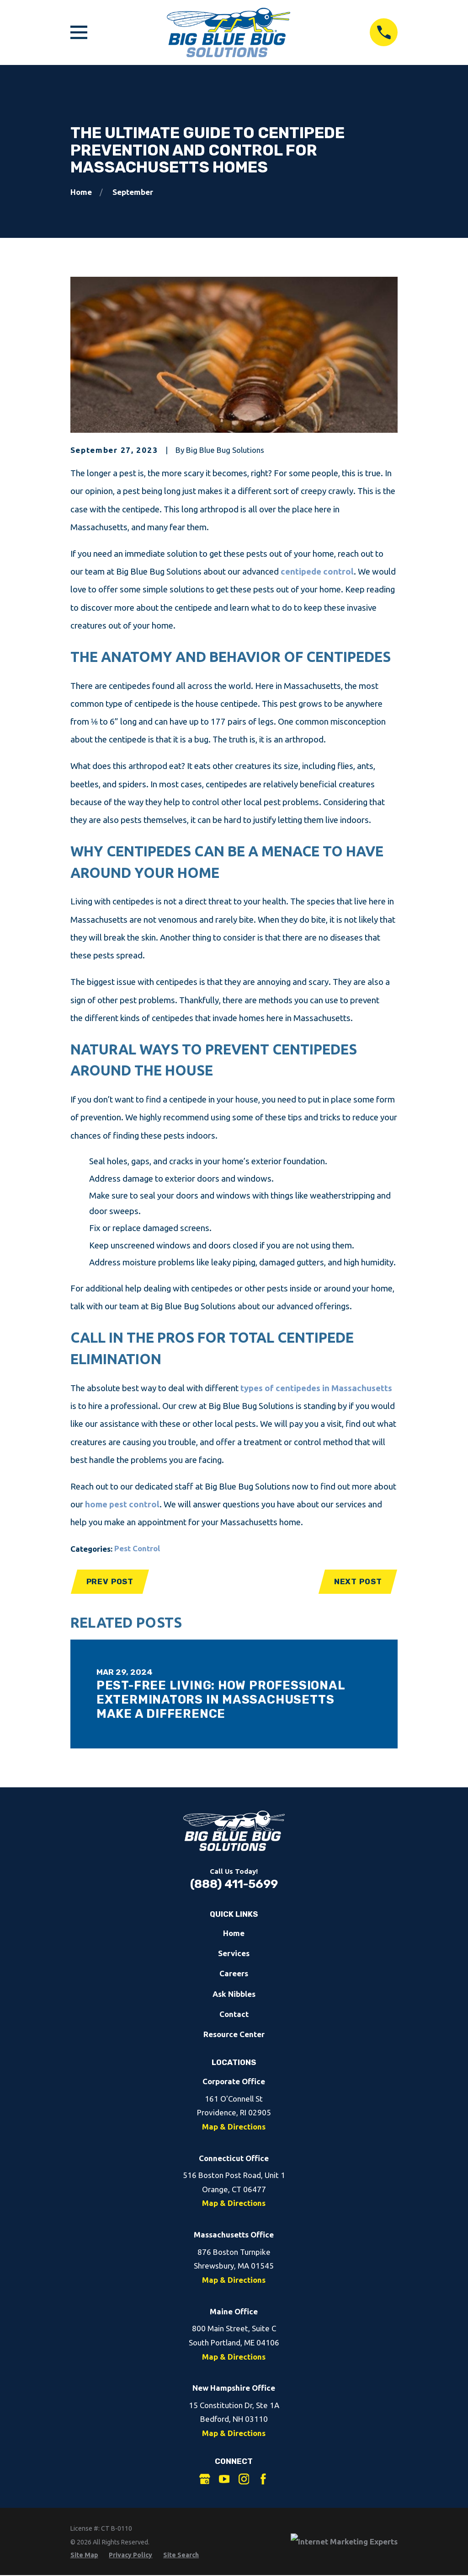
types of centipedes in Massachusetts (316, 1388)
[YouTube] (224, 2479)
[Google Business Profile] (204, 2479)
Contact (234, 2014)
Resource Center (234, 2034)
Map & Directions (234, 2126)
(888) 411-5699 (234, 1884)
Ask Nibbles (234, 1994)
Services (234, 1953)
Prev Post (110, 1581)
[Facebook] (263, 2479)
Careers (233, 1973)
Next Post (358, 1581)
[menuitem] (84, 2555)
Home (234, 1933)
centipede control (317, 571)
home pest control (122, 1504)
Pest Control (137, 1548)
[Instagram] (244, 2479)
